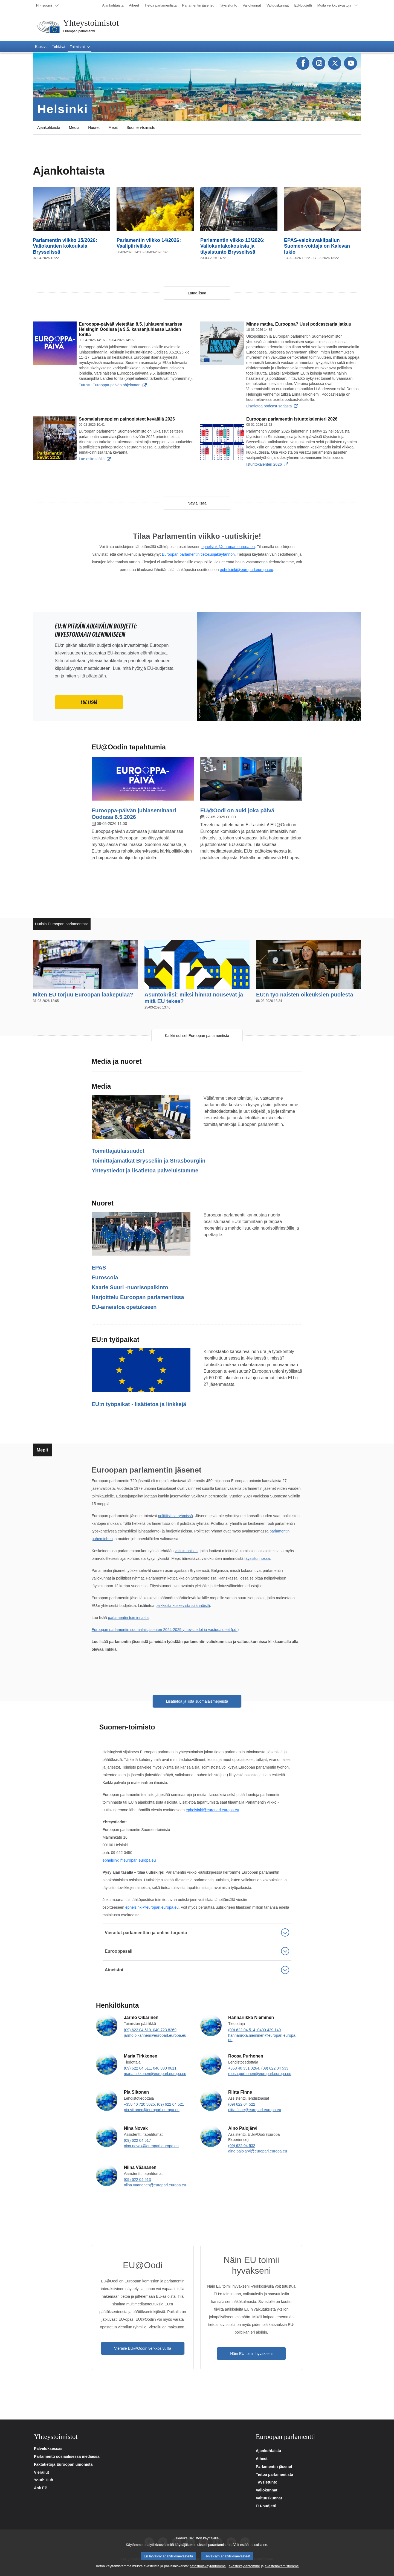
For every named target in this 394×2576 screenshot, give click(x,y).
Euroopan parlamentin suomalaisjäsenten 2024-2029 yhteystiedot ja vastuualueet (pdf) (165, 1629)
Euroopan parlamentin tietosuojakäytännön (198, 554)
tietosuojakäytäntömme (208, 2566)
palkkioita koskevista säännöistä (182, 1605)
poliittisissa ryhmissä (175, 1516)
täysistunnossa (257, 1558)
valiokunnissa (186, 1551)
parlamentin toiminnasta (128, 1617)
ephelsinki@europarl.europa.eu (228, 546)
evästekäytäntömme (244, 2566)
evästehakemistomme (282, 2566)
